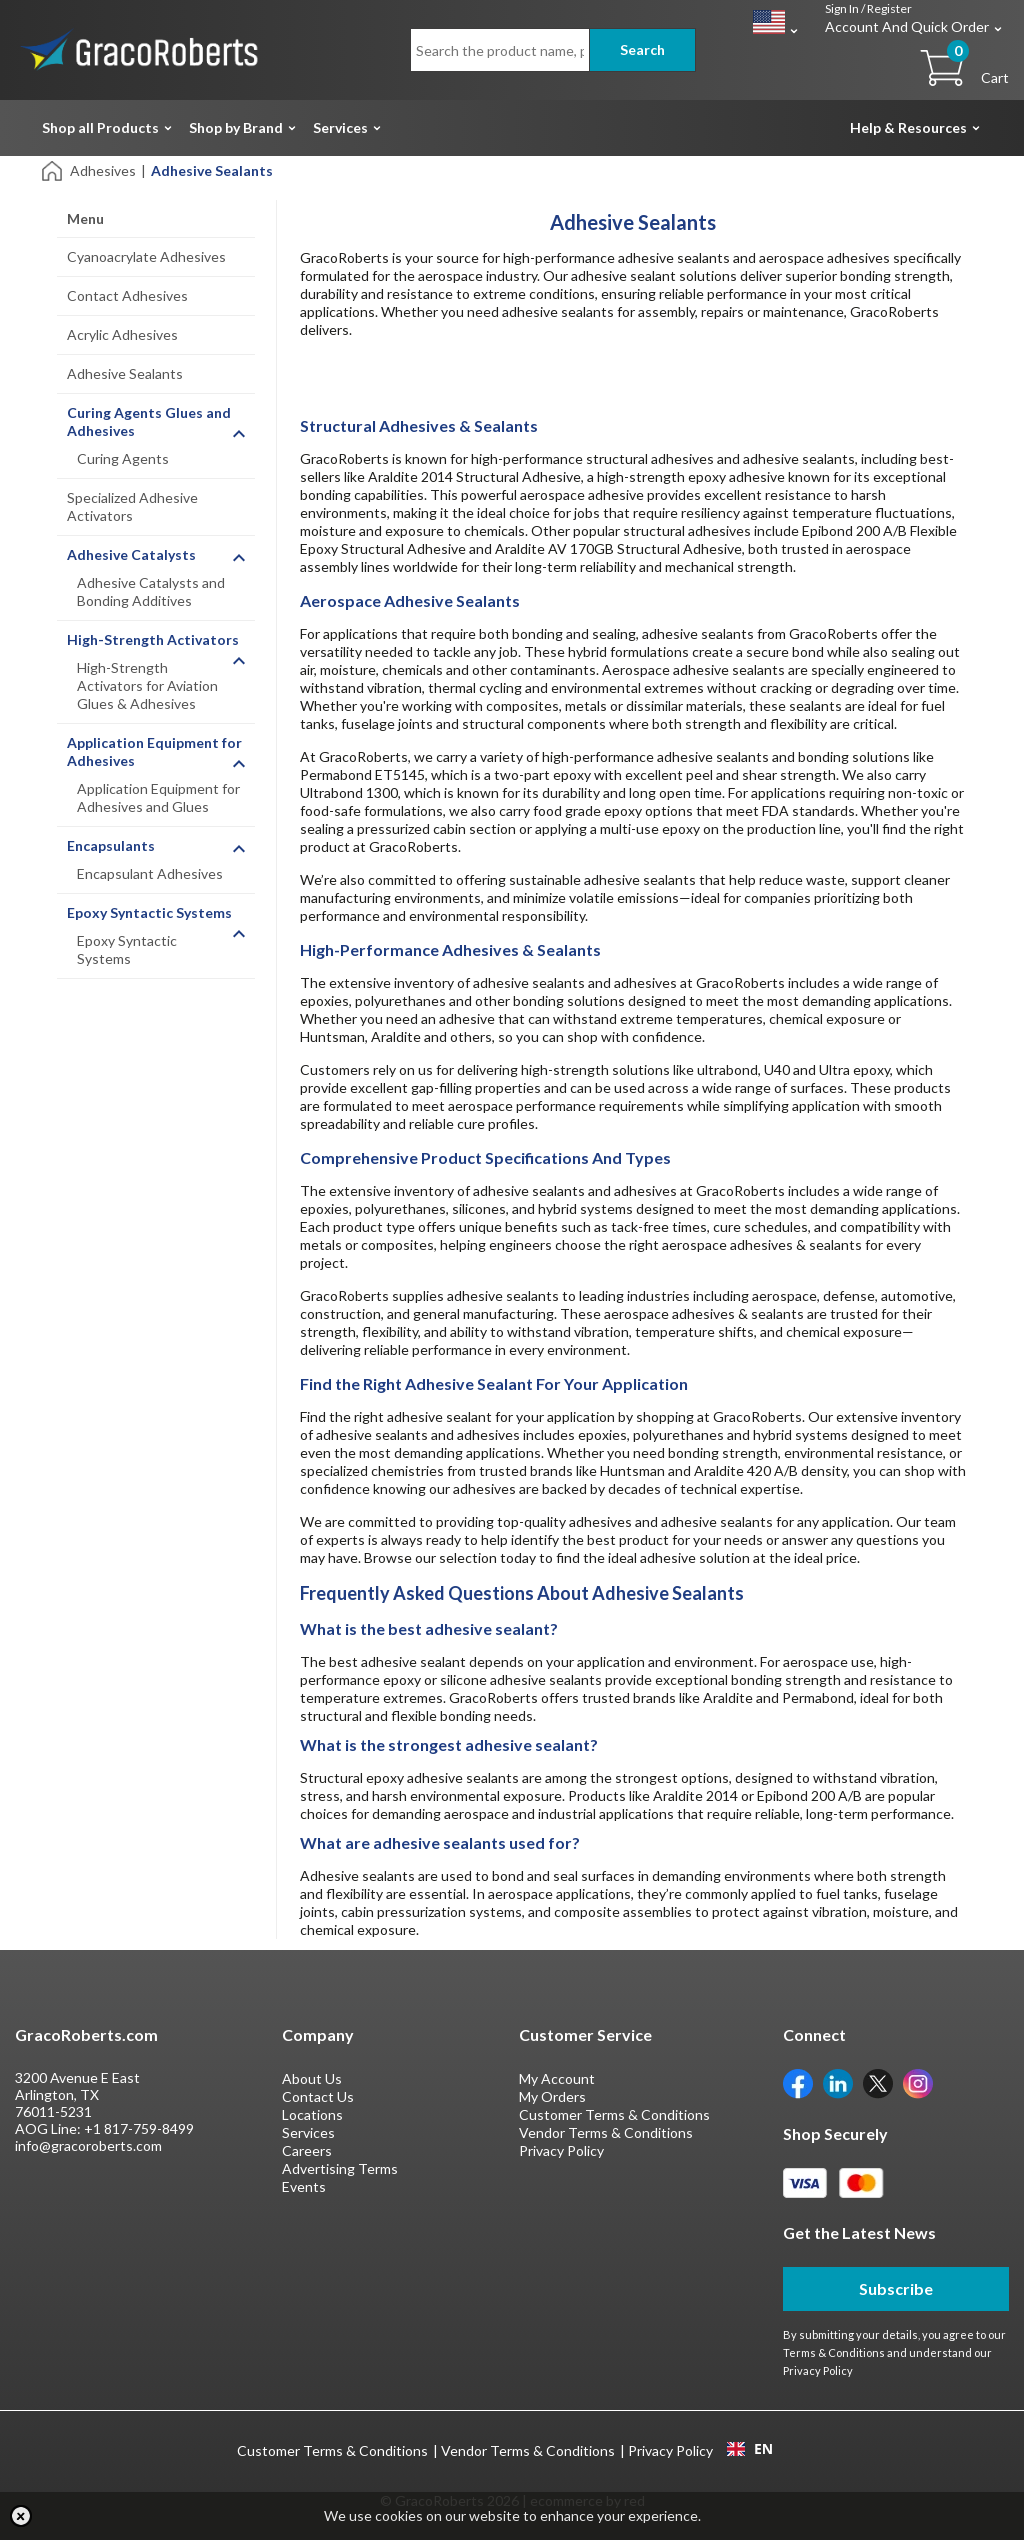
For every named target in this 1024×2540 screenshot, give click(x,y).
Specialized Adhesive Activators (132, 506)
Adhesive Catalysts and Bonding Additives (151, 591)
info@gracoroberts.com (88, 2145)
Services (340, 127)
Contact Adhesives (127, 295)
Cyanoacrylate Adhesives (146, 256)
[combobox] (749, 2449)
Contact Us (318, 2096)
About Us (312, 2078)
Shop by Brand (236, 127)
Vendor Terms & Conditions (606, 2132)
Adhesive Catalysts (131, 554)
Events (304, 2186)
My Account (557, 2078)
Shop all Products (100, 127)
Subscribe (896, 2288)
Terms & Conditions (834, 2352)
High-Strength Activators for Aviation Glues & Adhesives (147, 685)
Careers (307, 2150)
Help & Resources (908, 127)
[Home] (53, 169)
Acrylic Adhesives (122, 334)
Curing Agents (123, 458)
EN (750, 2449)
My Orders (552, 2096)
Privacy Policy (561, 2150)
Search (642, 49)
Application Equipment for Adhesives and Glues (158, 797)
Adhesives (103, 170)
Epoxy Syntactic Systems (149, 912)
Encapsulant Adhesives (150, 873)
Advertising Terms (340, 2168)
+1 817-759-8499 (139, 2128)
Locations (312, 2114)
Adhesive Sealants (125, 373)
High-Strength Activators (153, 639)
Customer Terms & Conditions (614, 2114)
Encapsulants (111, 845)
